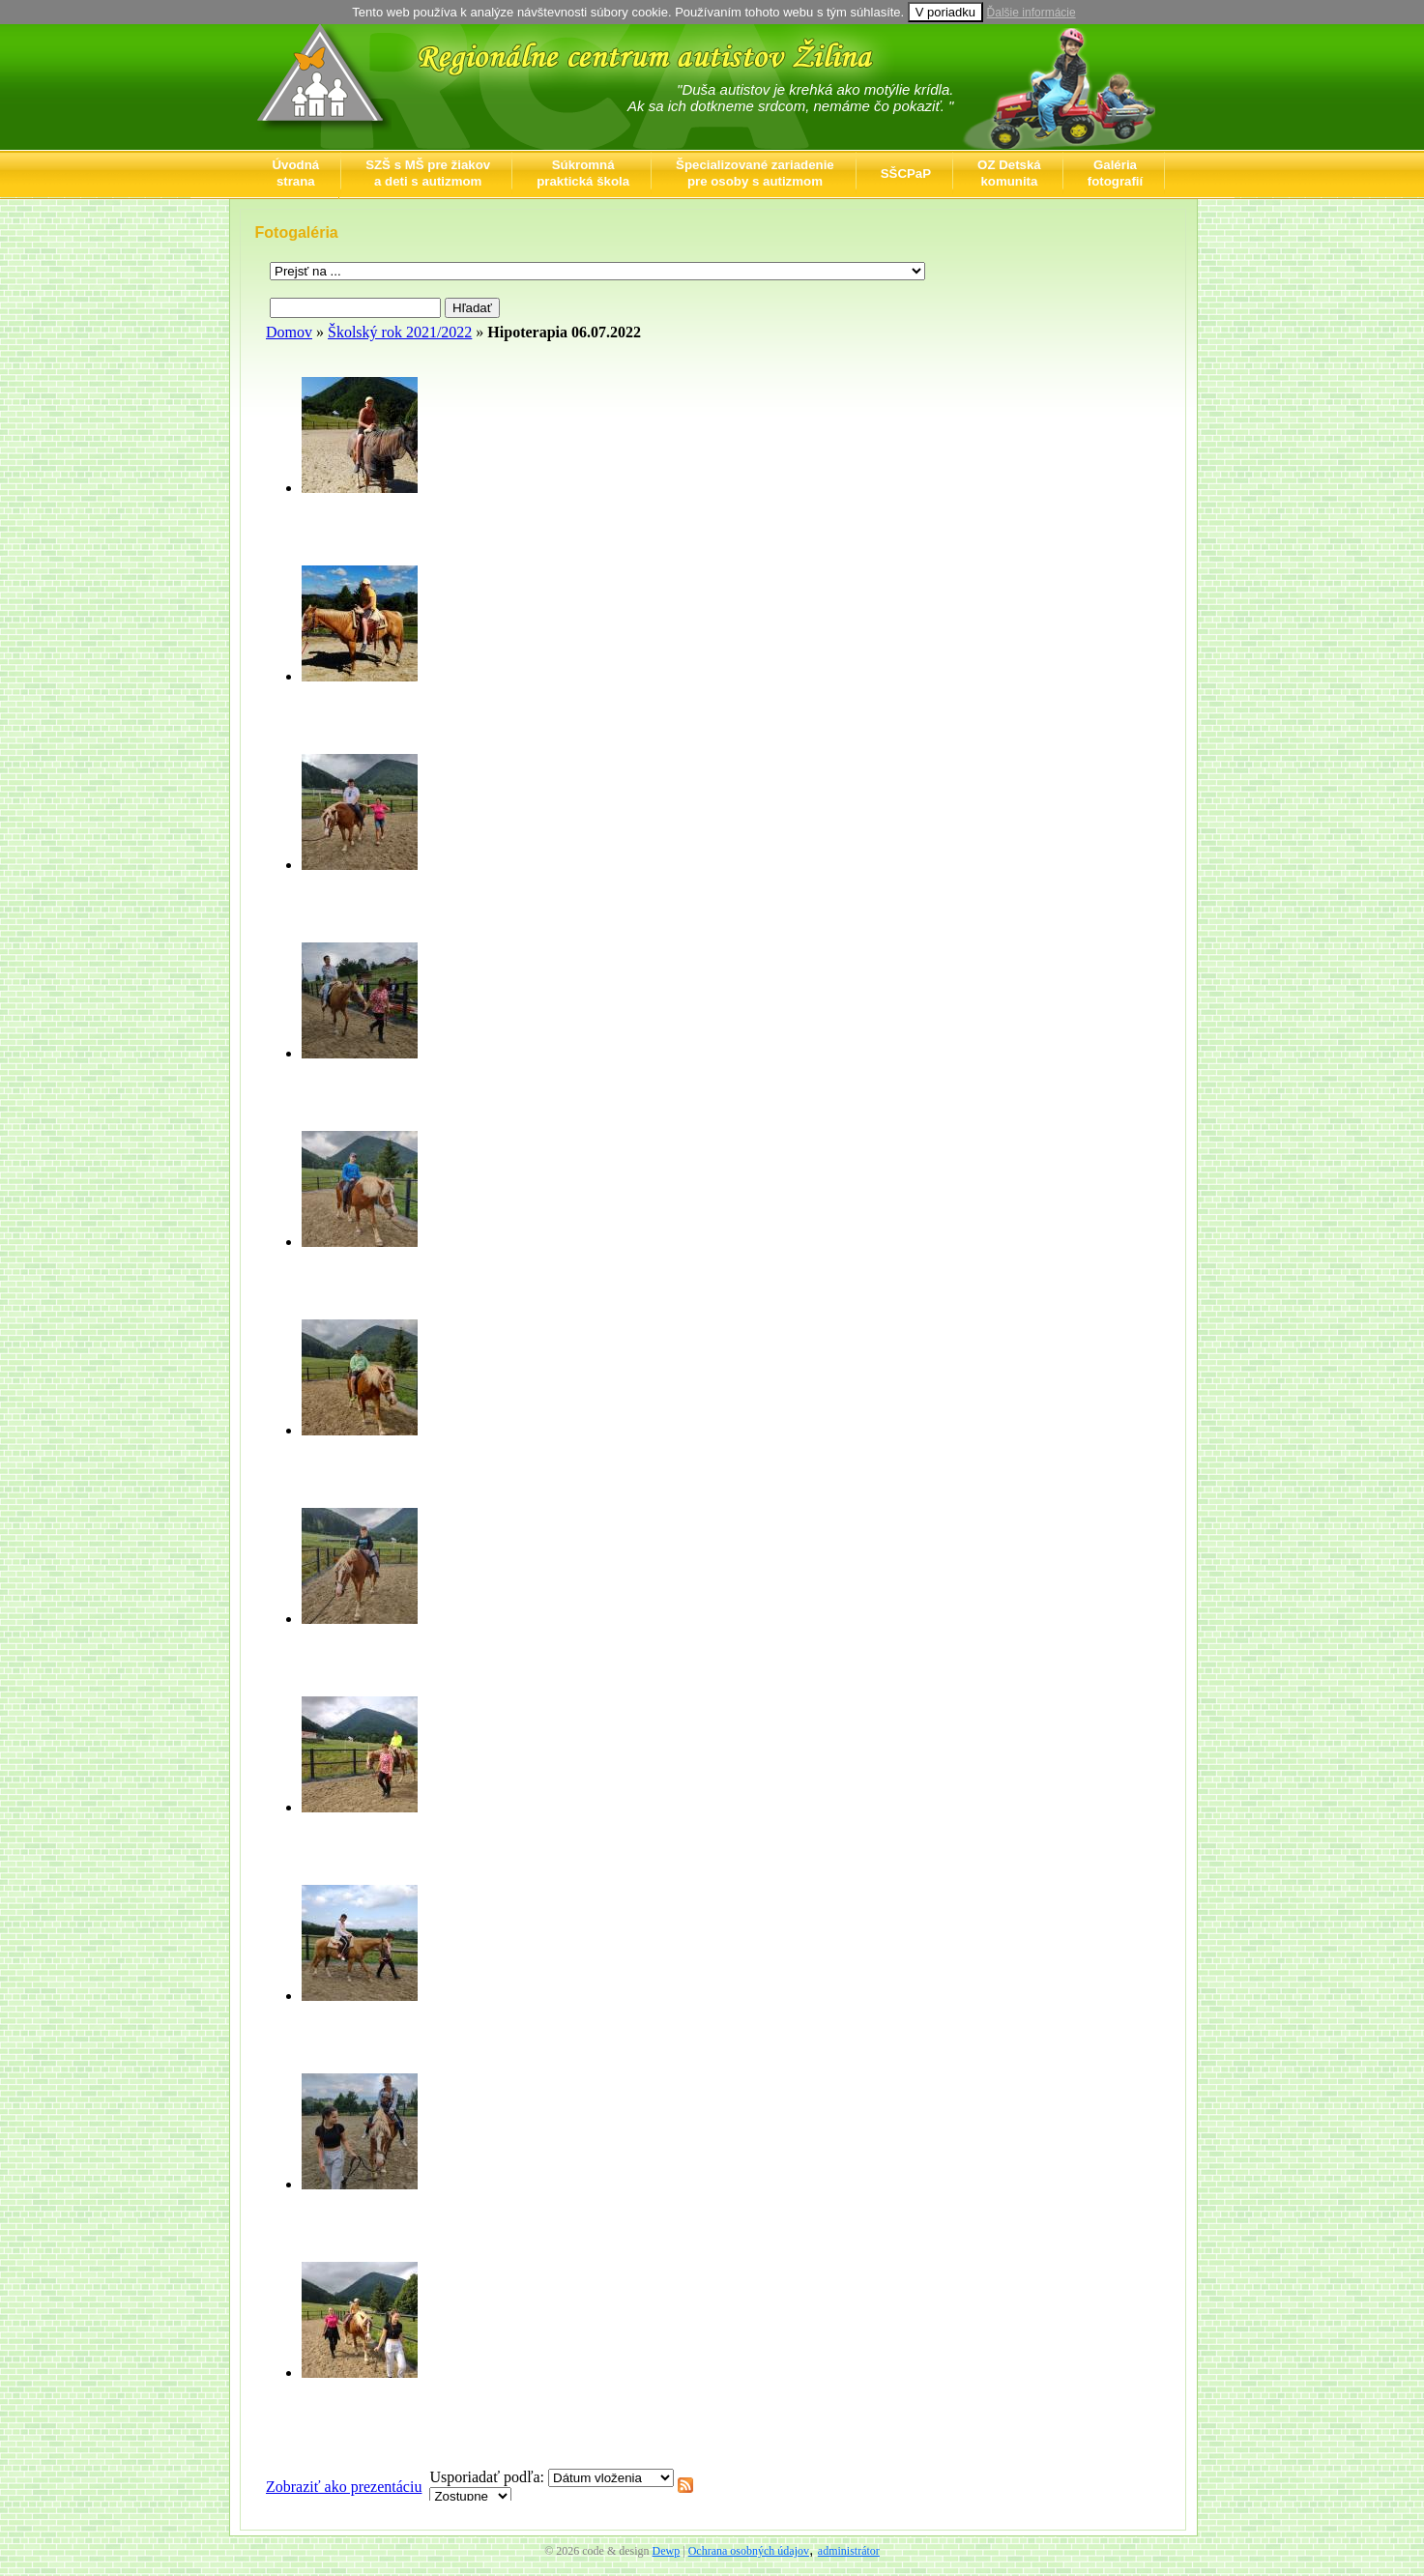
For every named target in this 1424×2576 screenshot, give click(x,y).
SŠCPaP (906, 173)
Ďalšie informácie (1031, 12)
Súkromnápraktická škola (583, 173)
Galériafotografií (1115, 173)
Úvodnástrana (296, 173)
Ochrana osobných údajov (748, 2551)
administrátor (849, 2551)
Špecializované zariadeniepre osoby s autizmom (755, 173)
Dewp (667, 2551)
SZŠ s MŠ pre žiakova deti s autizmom (427, 173)
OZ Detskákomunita (1009, 173)
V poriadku (945, 12)
